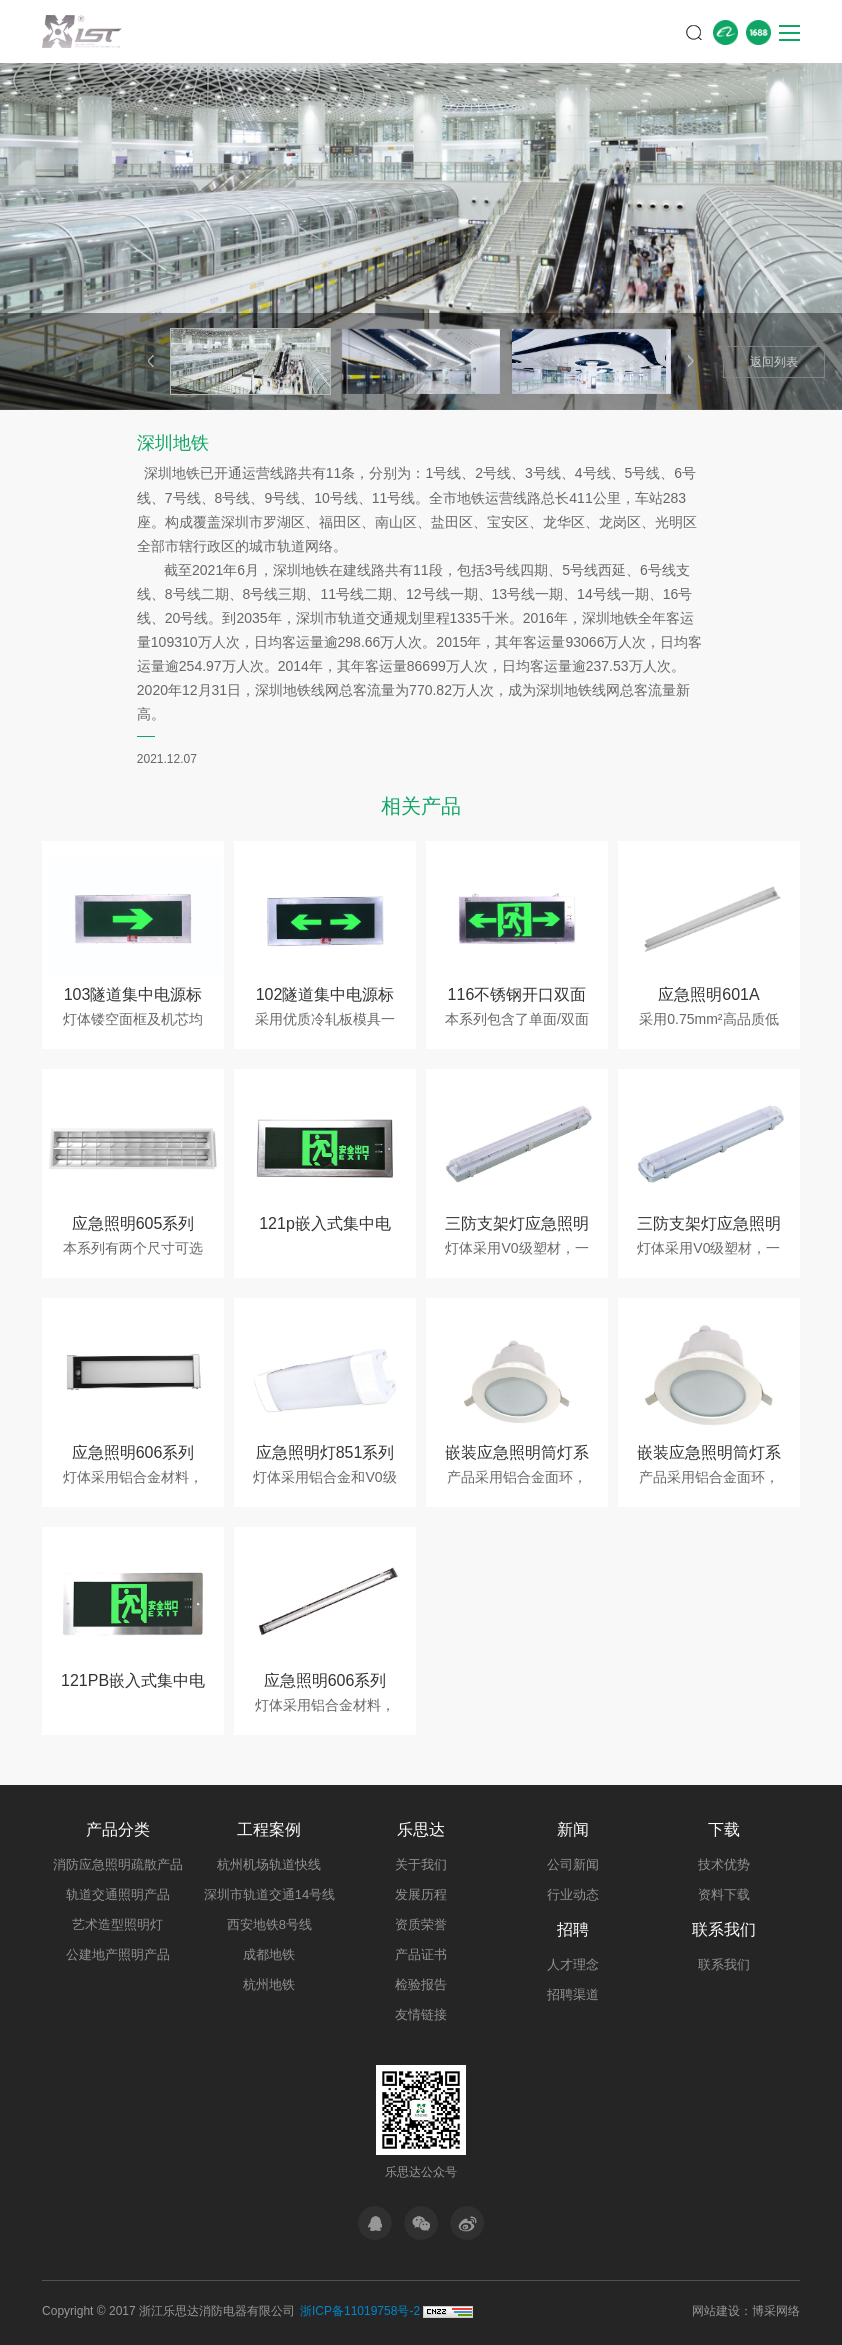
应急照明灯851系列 (325, 1452)
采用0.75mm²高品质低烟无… (708, 1020)
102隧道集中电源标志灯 (325, 997)
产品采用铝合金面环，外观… (517, 1478)
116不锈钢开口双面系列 (517, 997)
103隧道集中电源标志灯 (133, 997)
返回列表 (774, 362)
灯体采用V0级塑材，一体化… (516, 1249)
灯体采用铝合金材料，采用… (133, 1478)
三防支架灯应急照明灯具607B (709, 1226)
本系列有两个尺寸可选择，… (133, 1249)
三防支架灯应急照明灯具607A (517, 1226)
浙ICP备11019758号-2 (360, 2311)
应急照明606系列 (133, 1452)
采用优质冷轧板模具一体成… (325, 1020)
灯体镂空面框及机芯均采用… (133, 1020)
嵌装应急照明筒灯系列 (517, 1455)
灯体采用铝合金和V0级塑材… (324, 1478)
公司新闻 (573, 1864)
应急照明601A (708, 994)
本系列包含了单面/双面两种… (517, 1020)
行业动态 (573, 1894)
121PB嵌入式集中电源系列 (133, 1683)
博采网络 (776, 2311)
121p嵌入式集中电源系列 (325, 1226)
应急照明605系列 (133, 1223)
